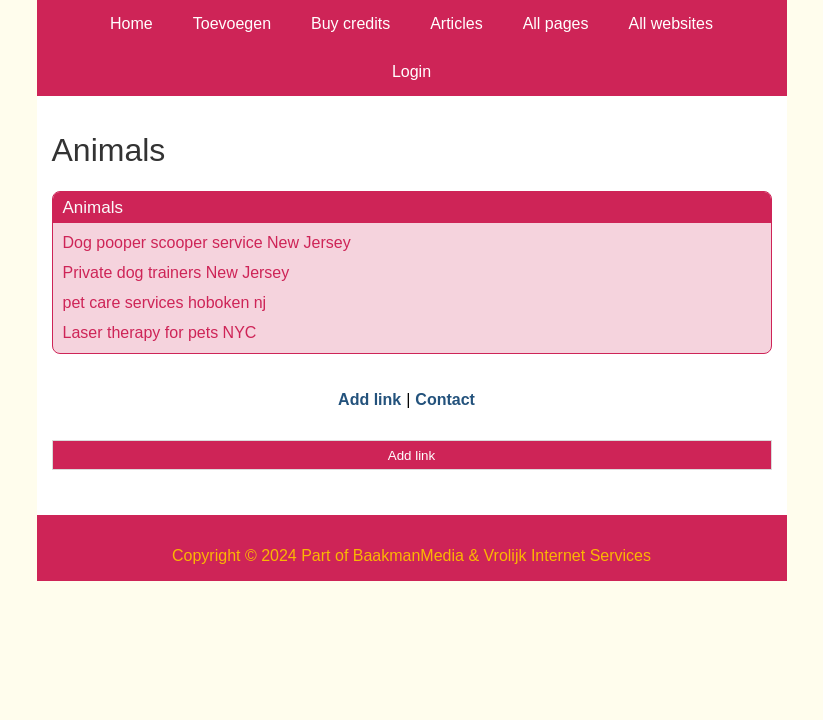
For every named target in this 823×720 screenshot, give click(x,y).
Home (131, 23)
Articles (456, 23)
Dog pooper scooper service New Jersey (207, 242)
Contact (445, 399)
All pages (556, 23)
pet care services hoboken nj (165, 302)
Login (411, 71)
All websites (670, 23)
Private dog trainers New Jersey (176, 272)
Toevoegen (232, 23)
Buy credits (350, 23)
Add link (369, 399)
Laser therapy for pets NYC (160, 332)
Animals (93, 207)
